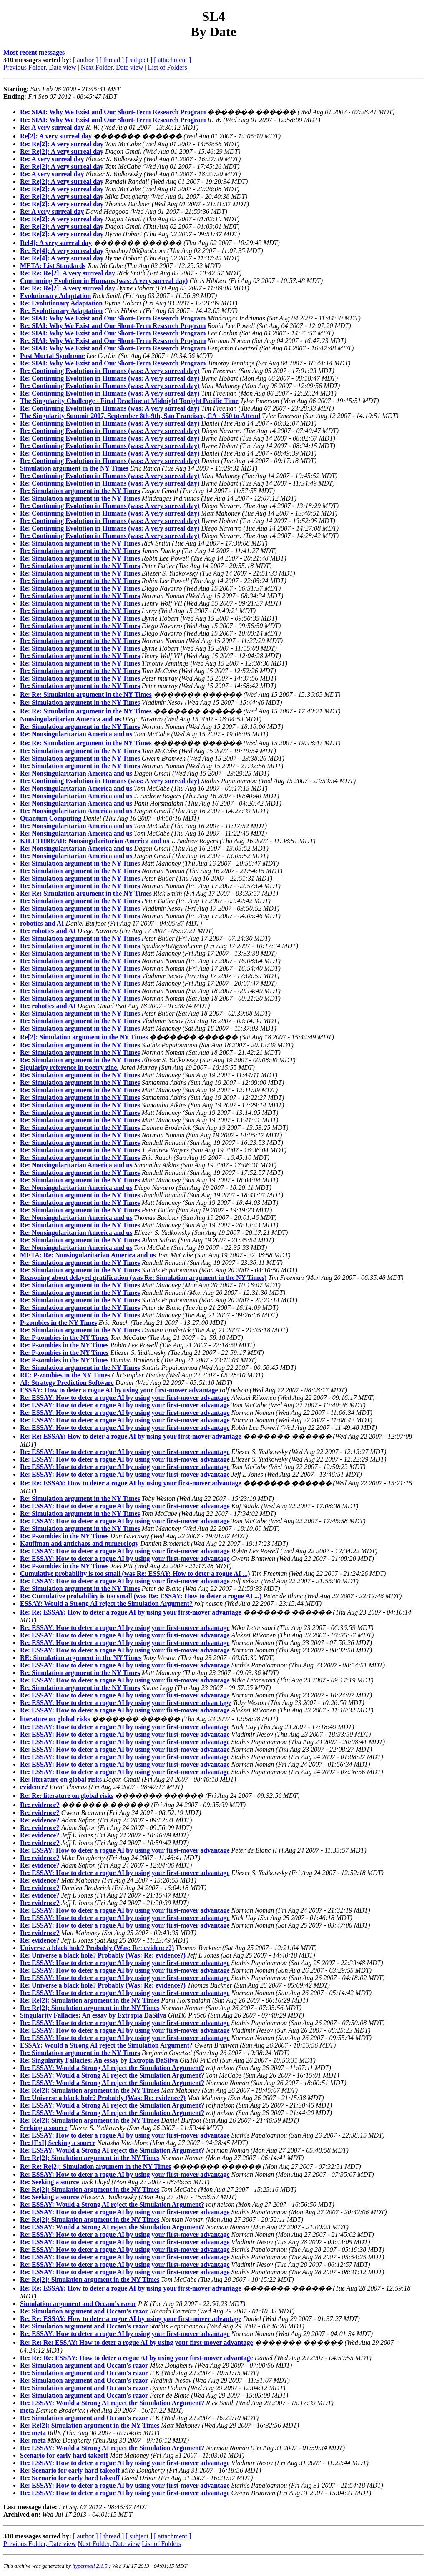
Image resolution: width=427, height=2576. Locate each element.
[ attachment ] (172, 59)
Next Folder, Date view (112, 67)
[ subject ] (139, 59)
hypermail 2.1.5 (90, 2566)
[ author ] (85, 59)
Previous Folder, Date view (39, 67)
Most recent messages (34, 52)
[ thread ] (112, 59)
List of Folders (167, 67)
